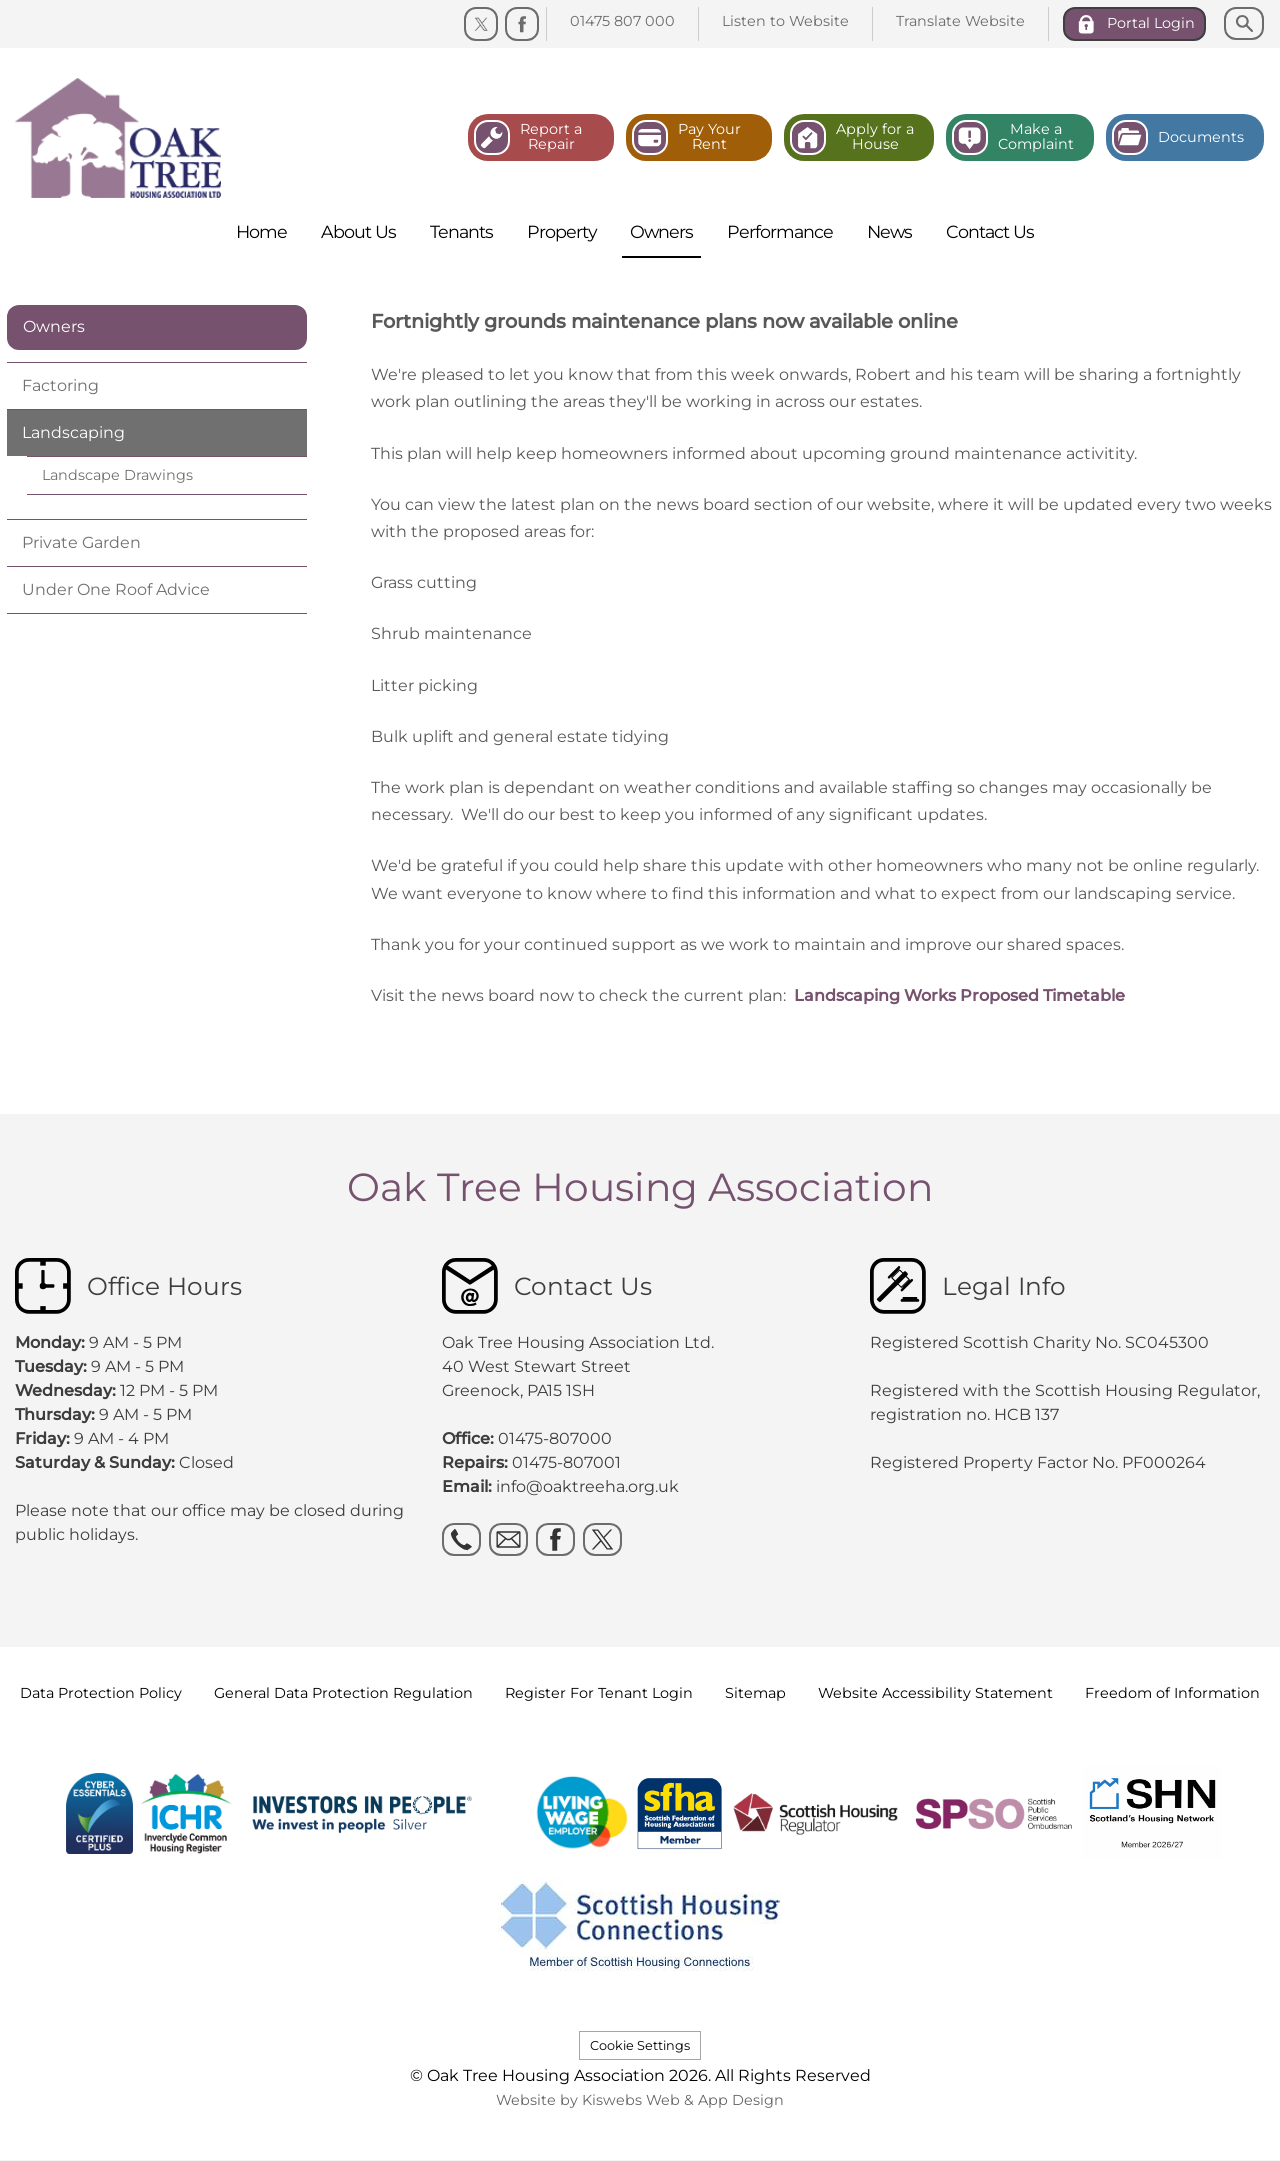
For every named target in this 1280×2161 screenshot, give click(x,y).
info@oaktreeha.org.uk (587, 1486)
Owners (54, 326)
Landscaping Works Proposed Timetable (959, 995)
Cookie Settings (640, 2045)
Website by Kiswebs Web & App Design (640, 2100)
